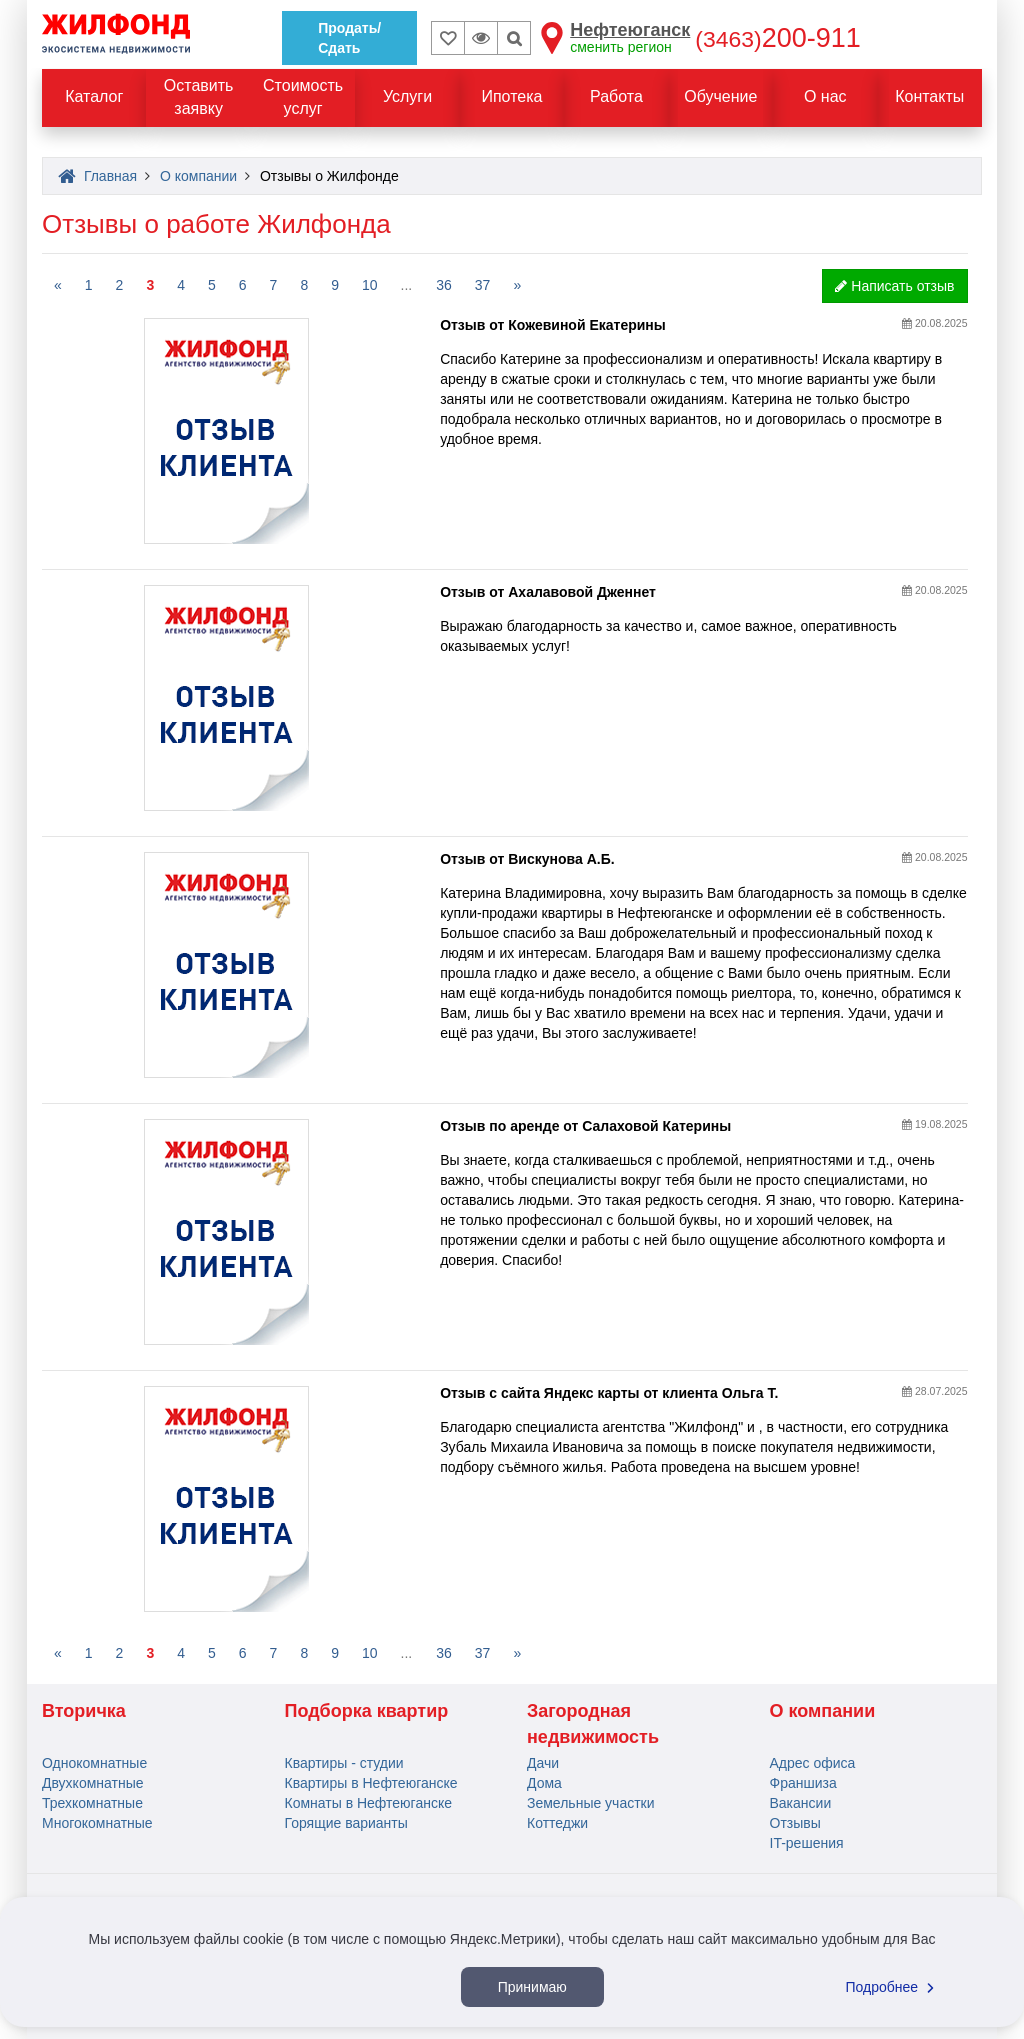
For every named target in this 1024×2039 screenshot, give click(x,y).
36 (444, 285)
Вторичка (84, 1711)
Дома (544, 1783)
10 (370, 285)
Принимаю (532, 1987)
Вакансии (801, 1803)
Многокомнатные (97, 1823)
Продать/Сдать (349, 38)
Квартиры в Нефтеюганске (371, 1783)
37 (483, 285)
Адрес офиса (813, 1763)
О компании (823, 1711)
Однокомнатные (94, 1763)
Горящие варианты (346, 1823)
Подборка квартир (367, 1711)
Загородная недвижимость (593, 1724)
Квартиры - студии (344, 1763)
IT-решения (807, 1843)
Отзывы (795, 1823)
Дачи (543, 1763)
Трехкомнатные (92, 1803)
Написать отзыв (894, 286)
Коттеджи (557, 1823)
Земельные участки (591, 1803)
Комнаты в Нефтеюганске (369, 1803)
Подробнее (893, 1987)
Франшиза (803, 1783)
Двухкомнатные (93, 1783)
